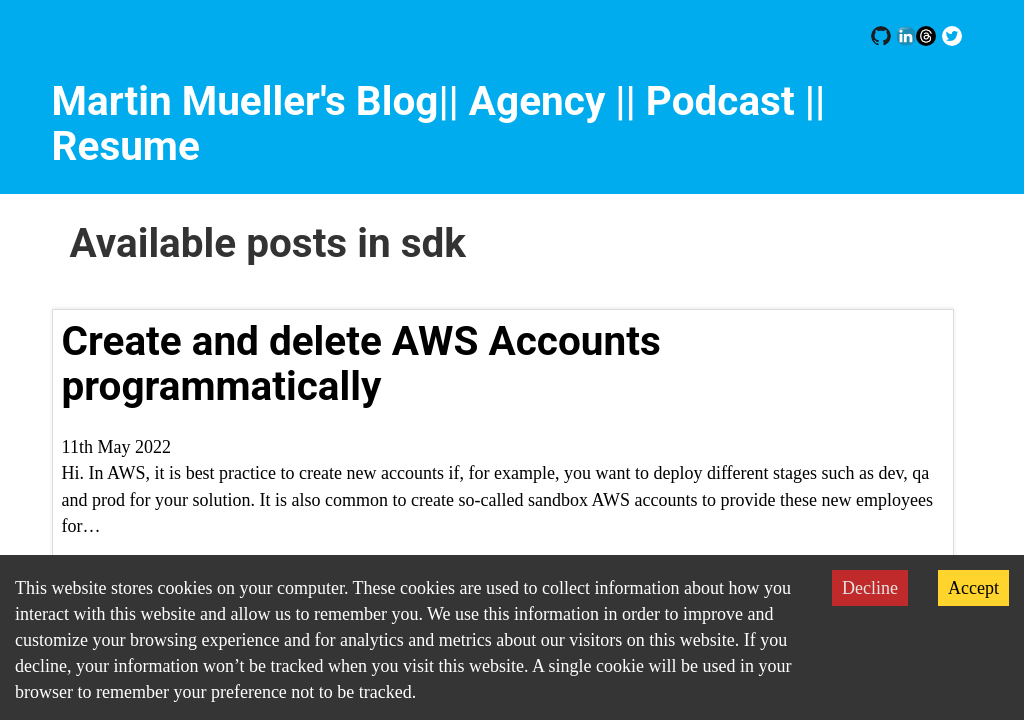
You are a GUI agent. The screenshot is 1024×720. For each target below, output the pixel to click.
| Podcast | (720, 101)
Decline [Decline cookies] (870, 588)
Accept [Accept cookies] (973, 588)
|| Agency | (531, 101)
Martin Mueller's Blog (245, 101)
